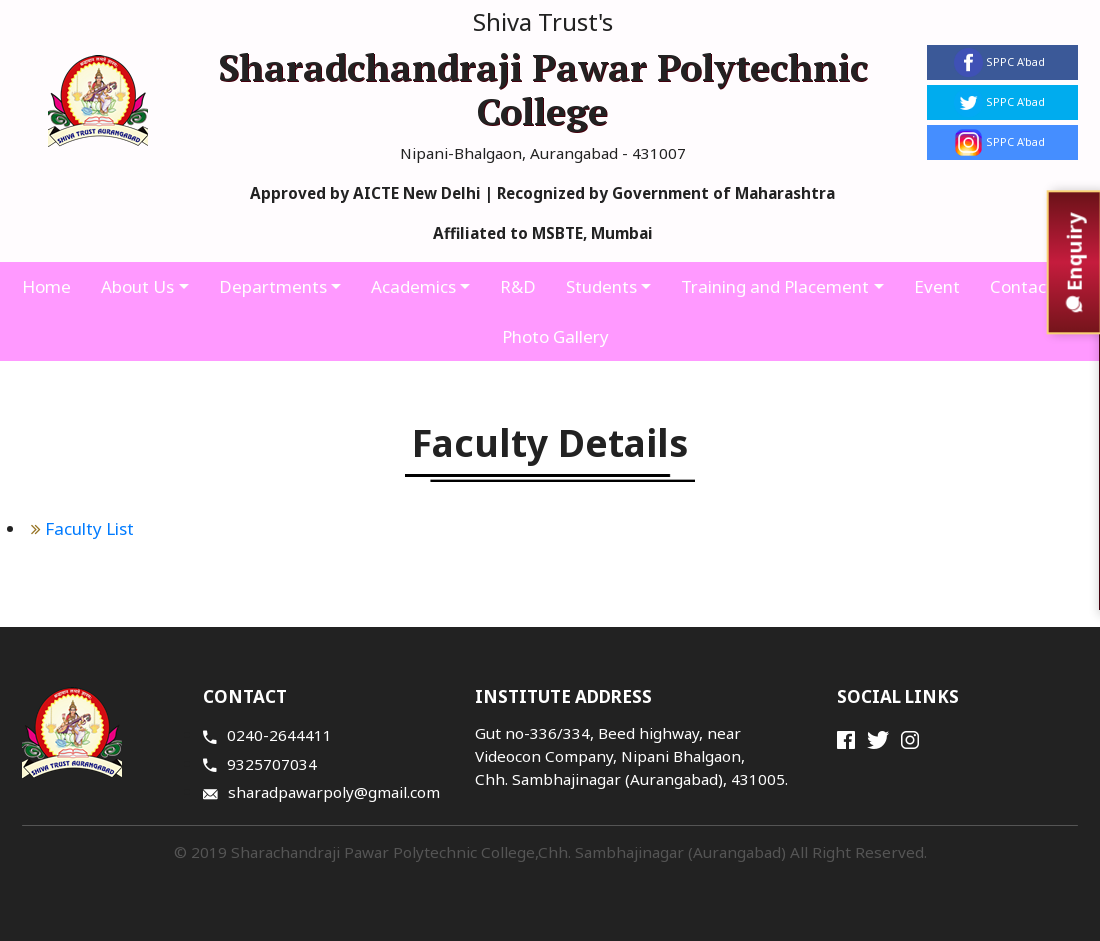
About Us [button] (137, 286)
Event (937, 286)
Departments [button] (273, 286)
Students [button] (601, 286)
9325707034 (260, 764)
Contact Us (1034, 286)
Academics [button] (413, 286)
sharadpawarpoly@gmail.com (321, 792)
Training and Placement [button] (775, 286)
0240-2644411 (267, 735)
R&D (518, 286)
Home (46, 286)
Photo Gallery (555, 336)
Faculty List (82, 528)
